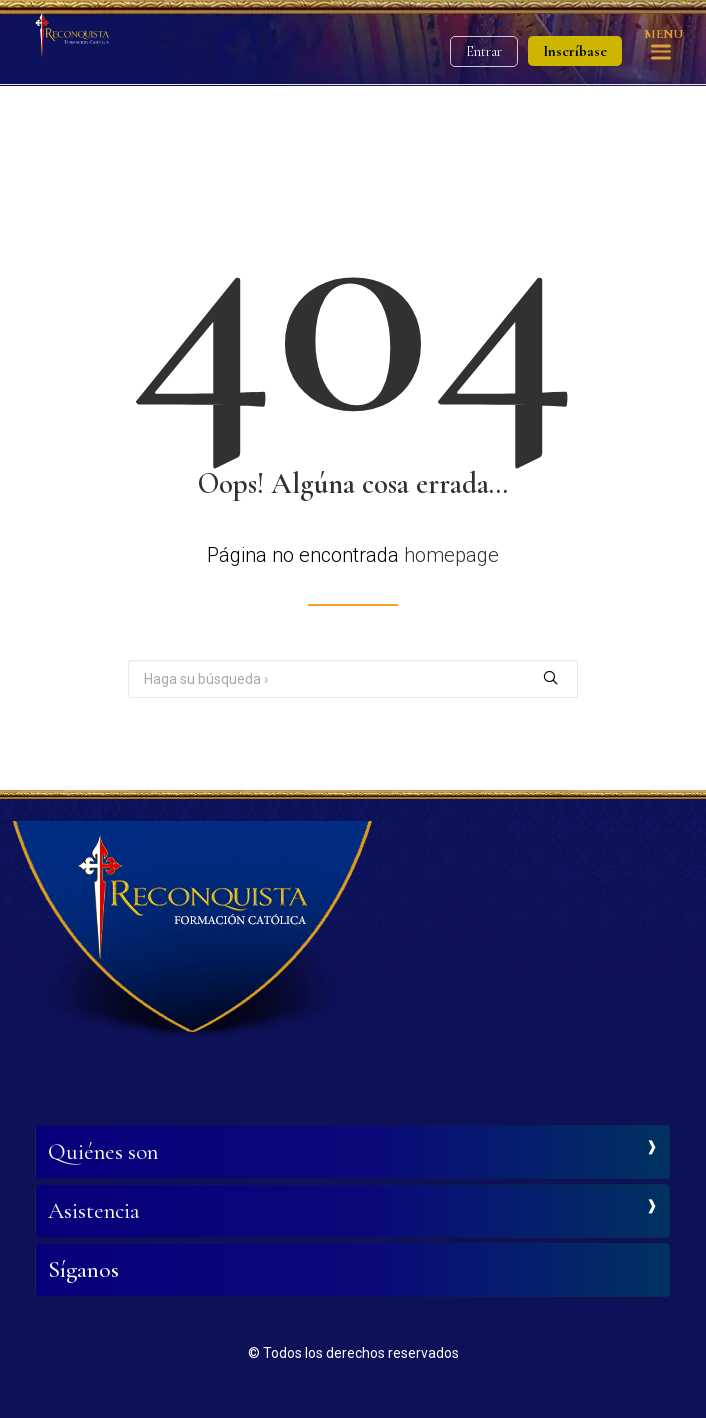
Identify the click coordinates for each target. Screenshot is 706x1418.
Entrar (484, 51)
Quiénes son (103, 1152)
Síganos (83, 1270)
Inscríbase (575, 51)
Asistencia (94, 1211)
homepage (451, 555)
